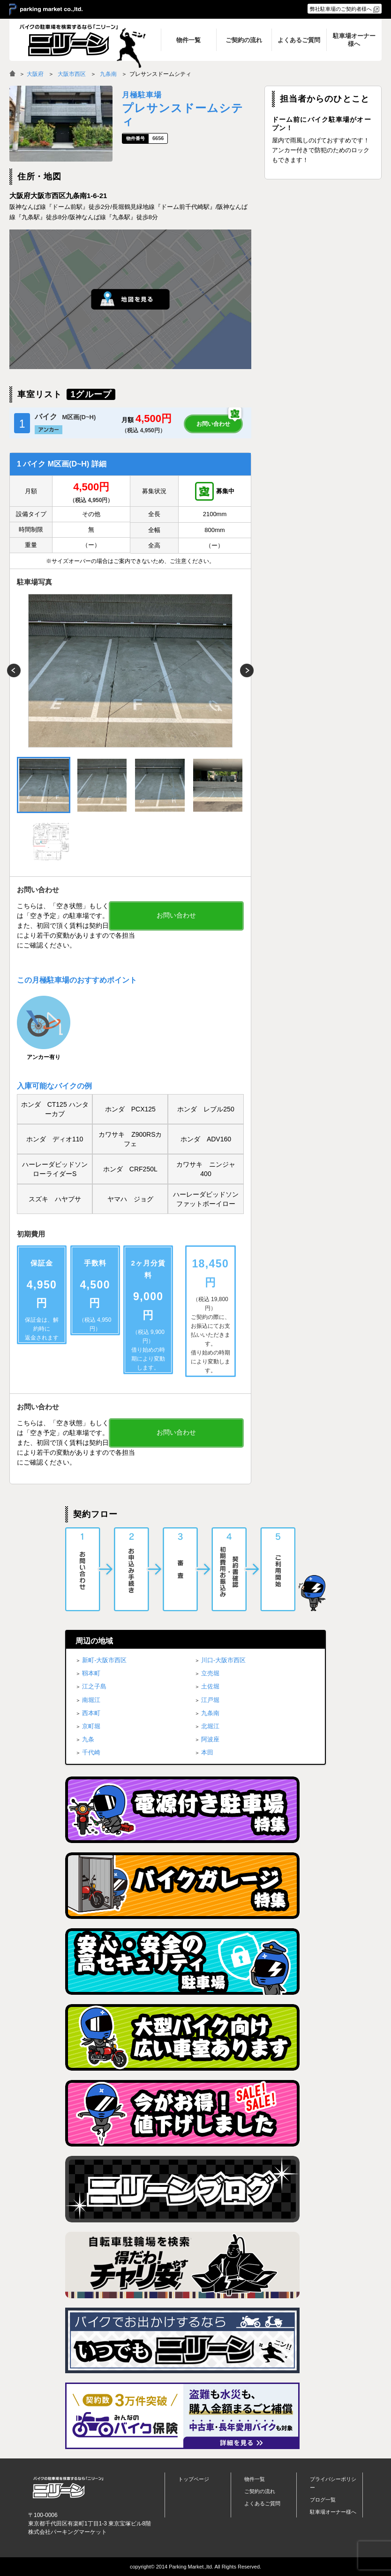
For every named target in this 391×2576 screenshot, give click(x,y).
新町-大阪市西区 (104, 1660)
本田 (207, 1752)
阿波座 (210, 1739)
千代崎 (91, 1752)
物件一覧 (254, 2479)
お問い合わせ (213, 424)
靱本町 (91, 1673)
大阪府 (35, 74)
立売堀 (210, 1673)
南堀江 (91, 1699)
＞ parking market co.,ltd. (46, 10)
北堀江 (210, 1726)
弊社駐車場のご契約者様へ (341, 9)
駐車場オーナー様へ (333, 2512)
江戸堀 (210, 1699)
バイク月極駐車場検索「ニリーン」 (68, 2487)
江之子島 (94, 1686)
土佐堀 (210, 1686)
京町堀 (91, 1726)
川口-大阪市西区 (223, 1660)
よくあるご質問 (262, 2503)
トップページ (193, 2479)
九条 (88, 1739)
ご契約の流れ (259, 2491)
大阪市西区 (72, 74)
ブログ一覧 (323, 2499)
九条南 (108, 74)
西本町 (91, 1713)
